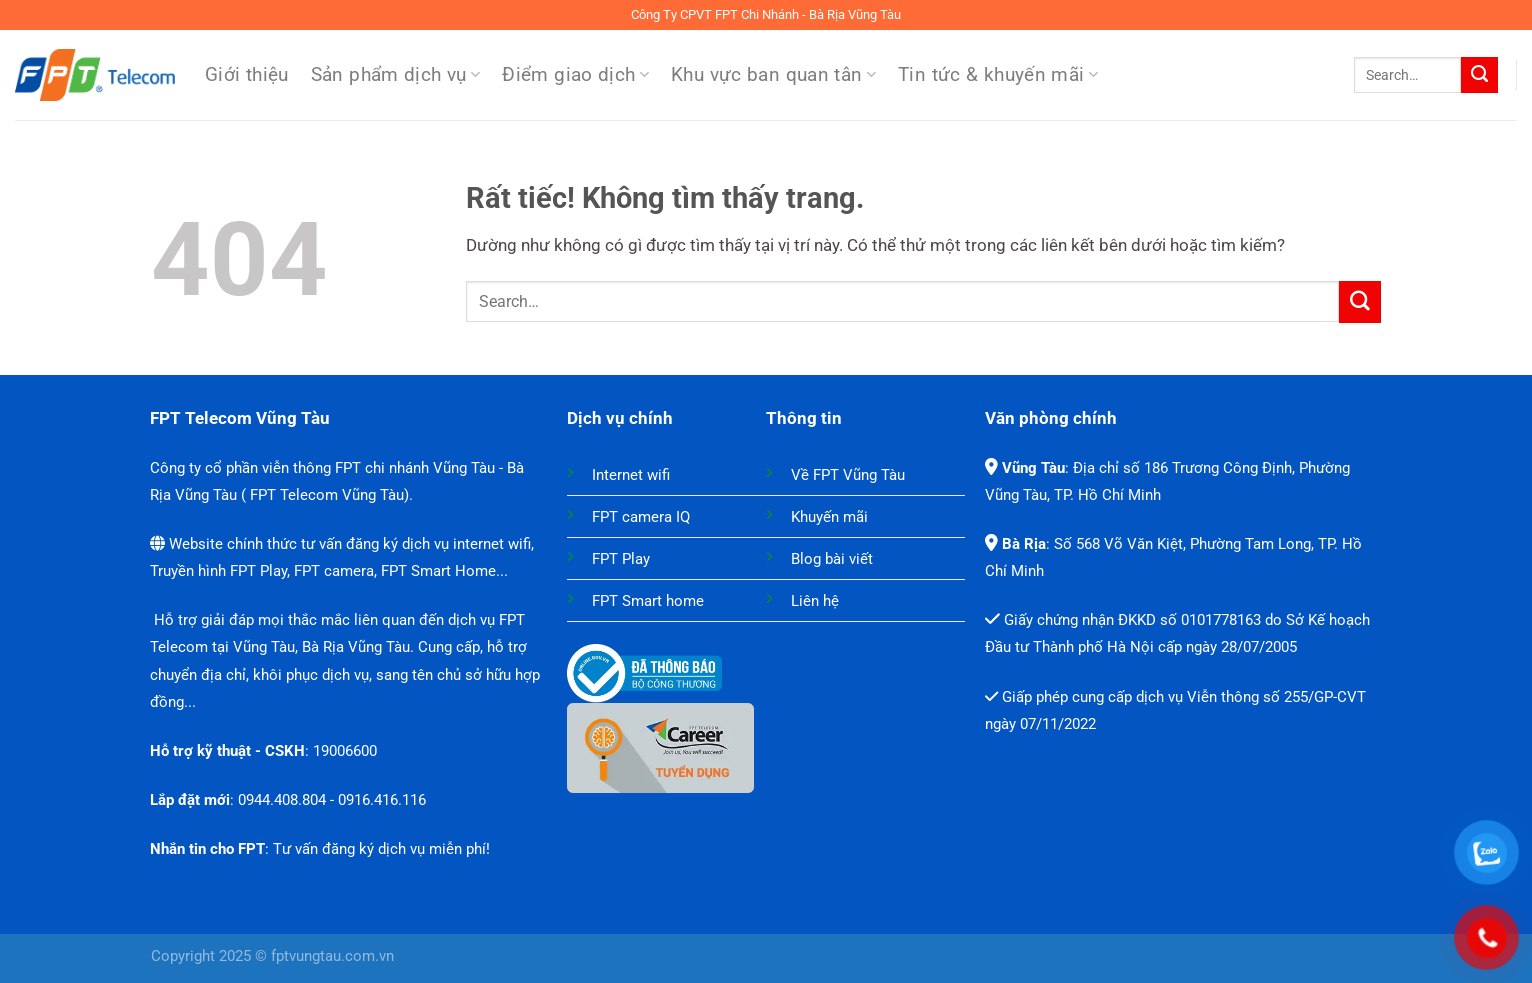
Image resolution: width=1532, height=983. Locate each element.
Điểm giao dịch (575, 75)
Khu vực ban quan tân (773, 75)
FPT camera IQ (641, 517)
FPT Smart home (648, 601)
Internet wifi (631, 475)
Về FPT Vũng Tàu (848, 475)
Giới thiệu (247, 75)
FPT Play (621, 559)
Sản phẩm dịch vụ (396, 75)
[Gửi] (1479, 75)
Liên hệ (815, 601)
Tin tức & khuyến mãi (998, 75)
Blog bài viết (832, 559)
